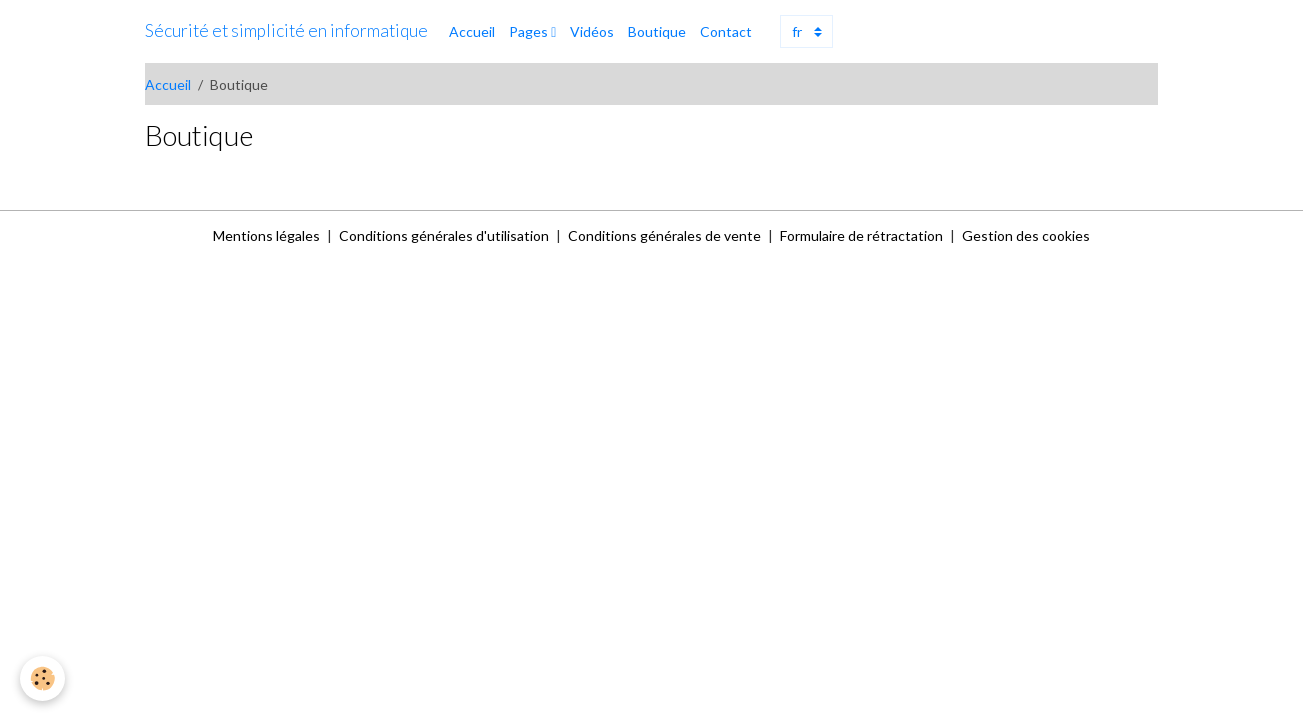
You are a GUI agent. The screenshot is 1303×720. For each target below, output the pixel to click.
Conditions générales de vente (664, 235)
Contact (726, 31)
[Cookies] (42, 678)
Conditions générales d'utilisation (444, 235)
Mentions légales (266, 235)
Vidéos (592, 31)
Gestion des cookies (1026, 235)
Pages (530, 31)
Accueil (472, 31)
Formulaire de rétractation (861, 235)
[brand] (286, 31)
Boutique (657, 31)
